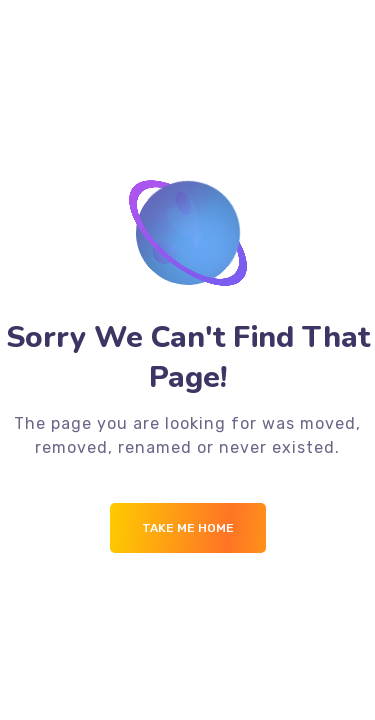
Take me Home (188, 528)
